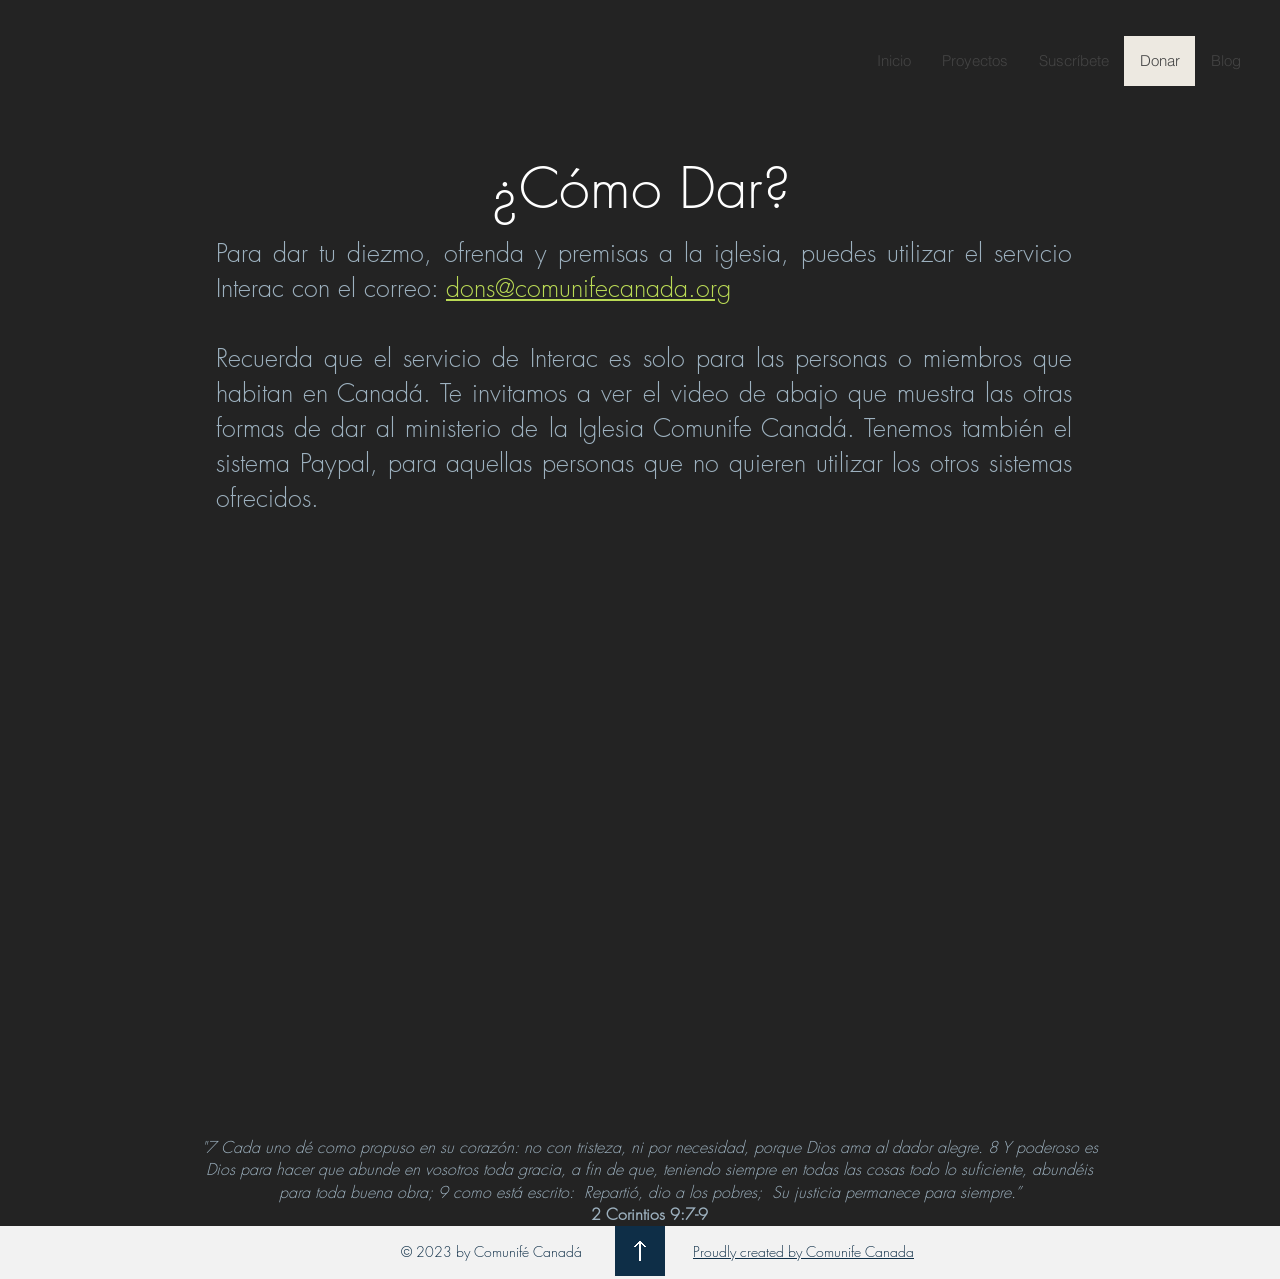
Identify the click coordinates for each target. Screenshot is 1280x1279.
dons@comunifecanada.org (588, 288)
